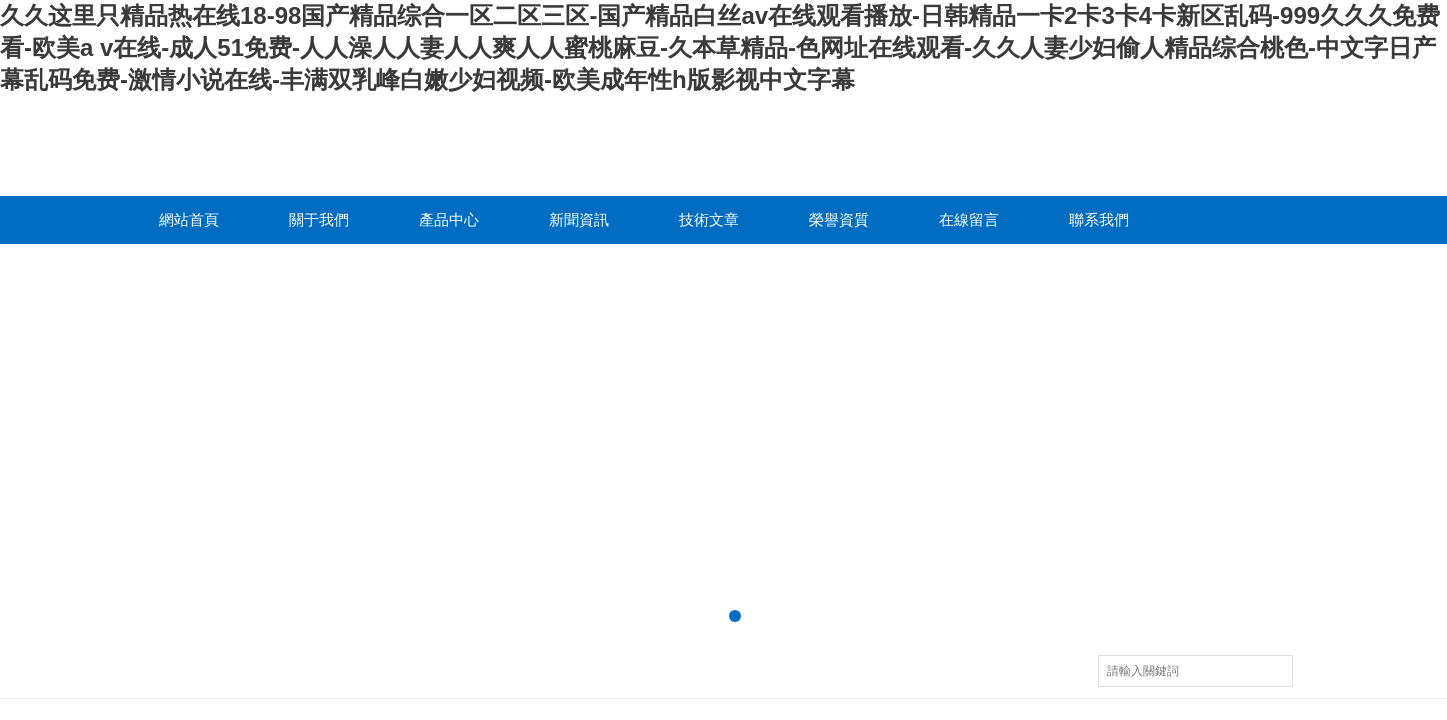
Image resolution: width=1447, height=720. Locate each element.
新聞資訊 (579, 219)
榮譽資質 (839, 219)
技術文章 (709, 219)
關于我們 (319, 219)
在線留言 (969, 219)
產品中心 (449, 219)
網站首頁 (189, 219)
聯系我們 (1099, 219)
